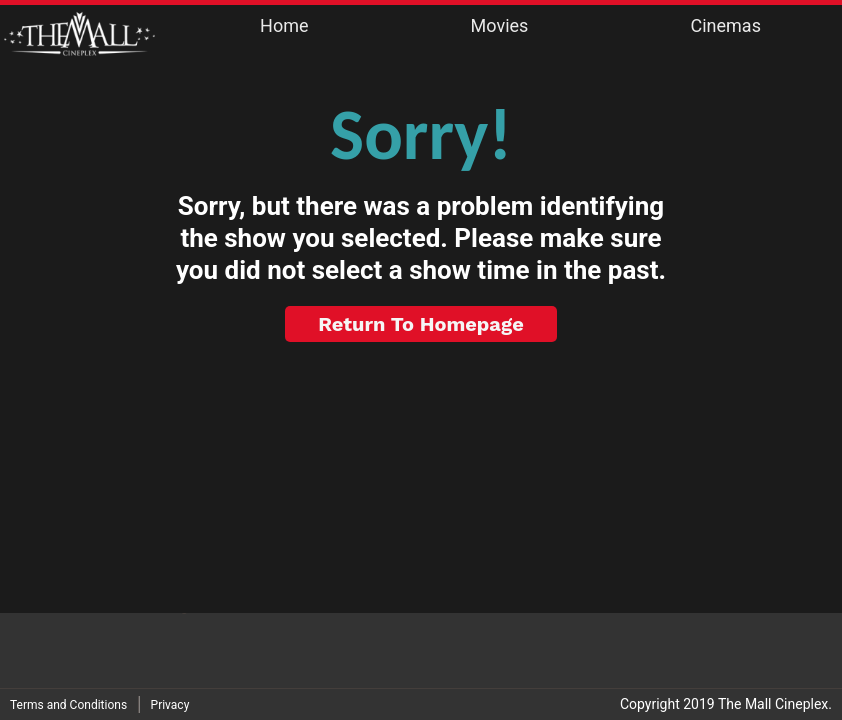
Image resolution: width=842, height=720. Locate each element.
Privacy (170, 705)
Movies (500, 25)
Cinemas (725, 25)
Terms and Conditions (68, 705)
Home (284, 25)
